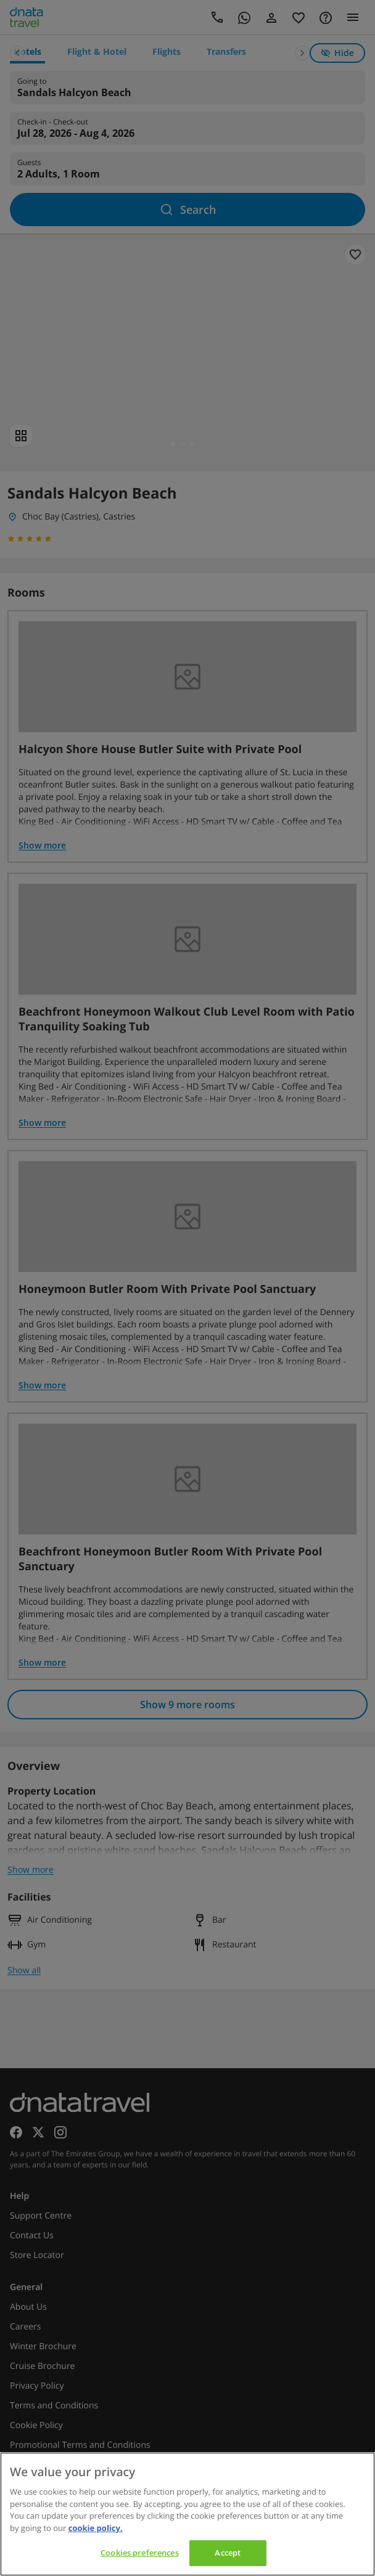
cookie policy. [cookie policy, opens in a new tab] (95, 2527)
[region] (187, 2514)
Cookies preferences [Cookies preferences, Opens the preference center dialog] (139, 2552)
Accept (228, 2552)
